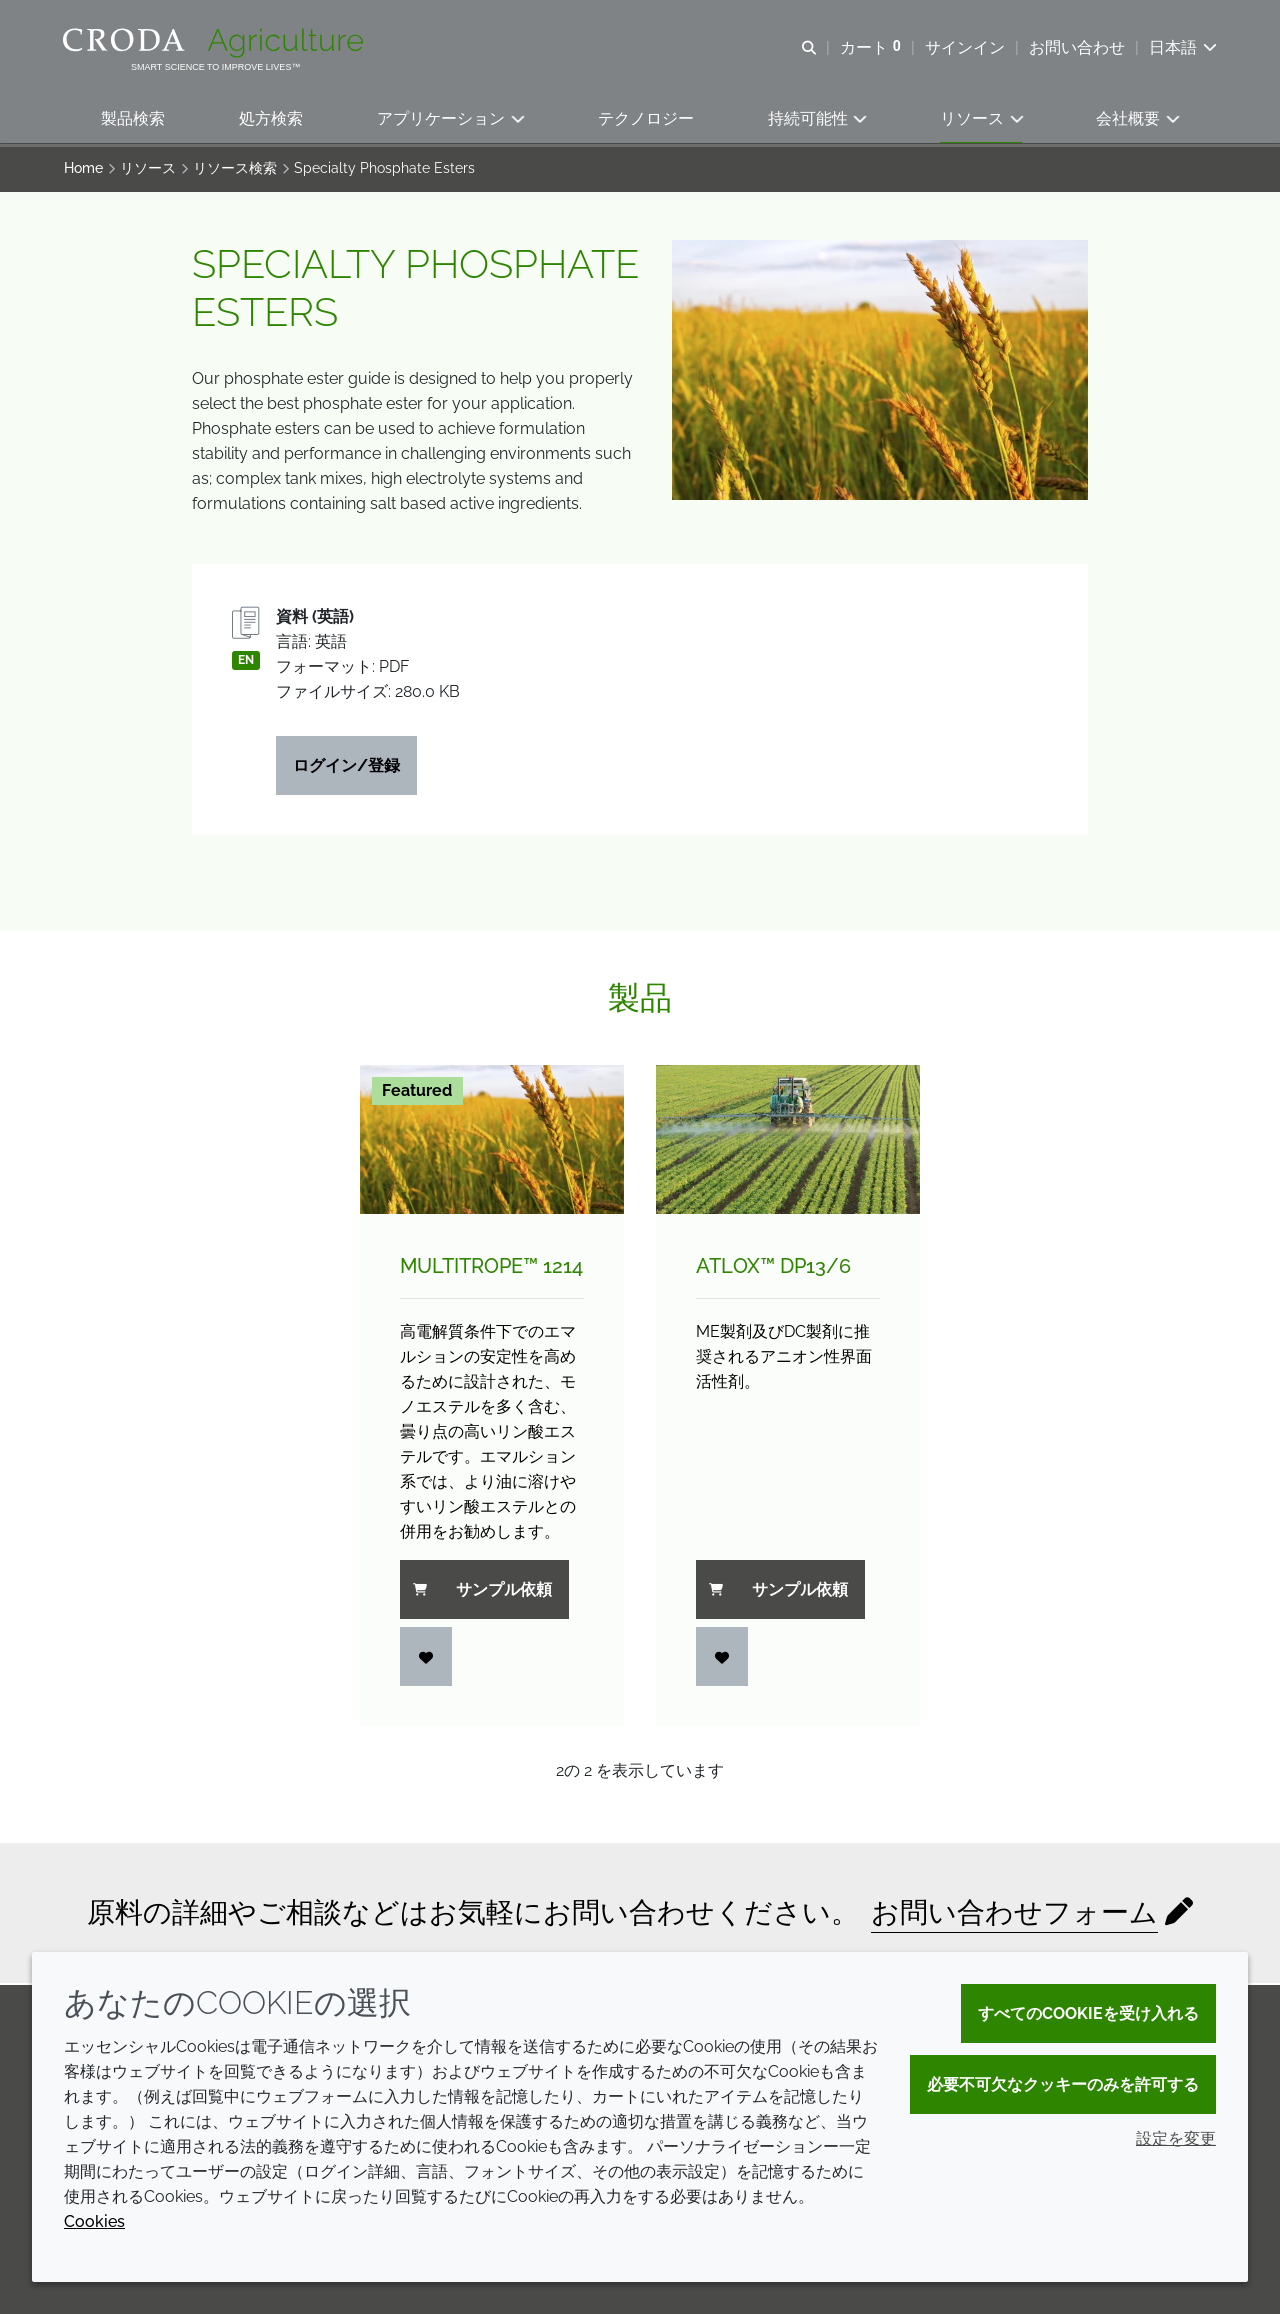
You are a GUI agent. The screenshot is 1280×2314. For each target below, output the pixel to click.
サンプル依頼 (482, 1592)
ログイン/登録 (346, 768)
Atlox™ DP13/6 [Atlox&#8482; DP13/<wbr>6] (773, 1269)
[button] (133, 120)
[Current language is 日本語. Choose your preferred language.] (1182, 47)
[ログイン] (426, 1659)
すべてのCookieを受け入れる (1088, 2013)
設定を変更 (1176, 2138)
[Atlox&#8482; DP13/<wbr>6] (788, 1142)
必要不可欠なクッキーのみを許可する (1063, 2084)
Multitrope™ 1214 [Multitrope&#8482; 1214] (491, 1269)
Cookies (94, 2221)
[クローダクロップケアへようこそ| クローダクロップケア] (216, 43)
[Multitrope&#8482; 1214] (492, 1142)
